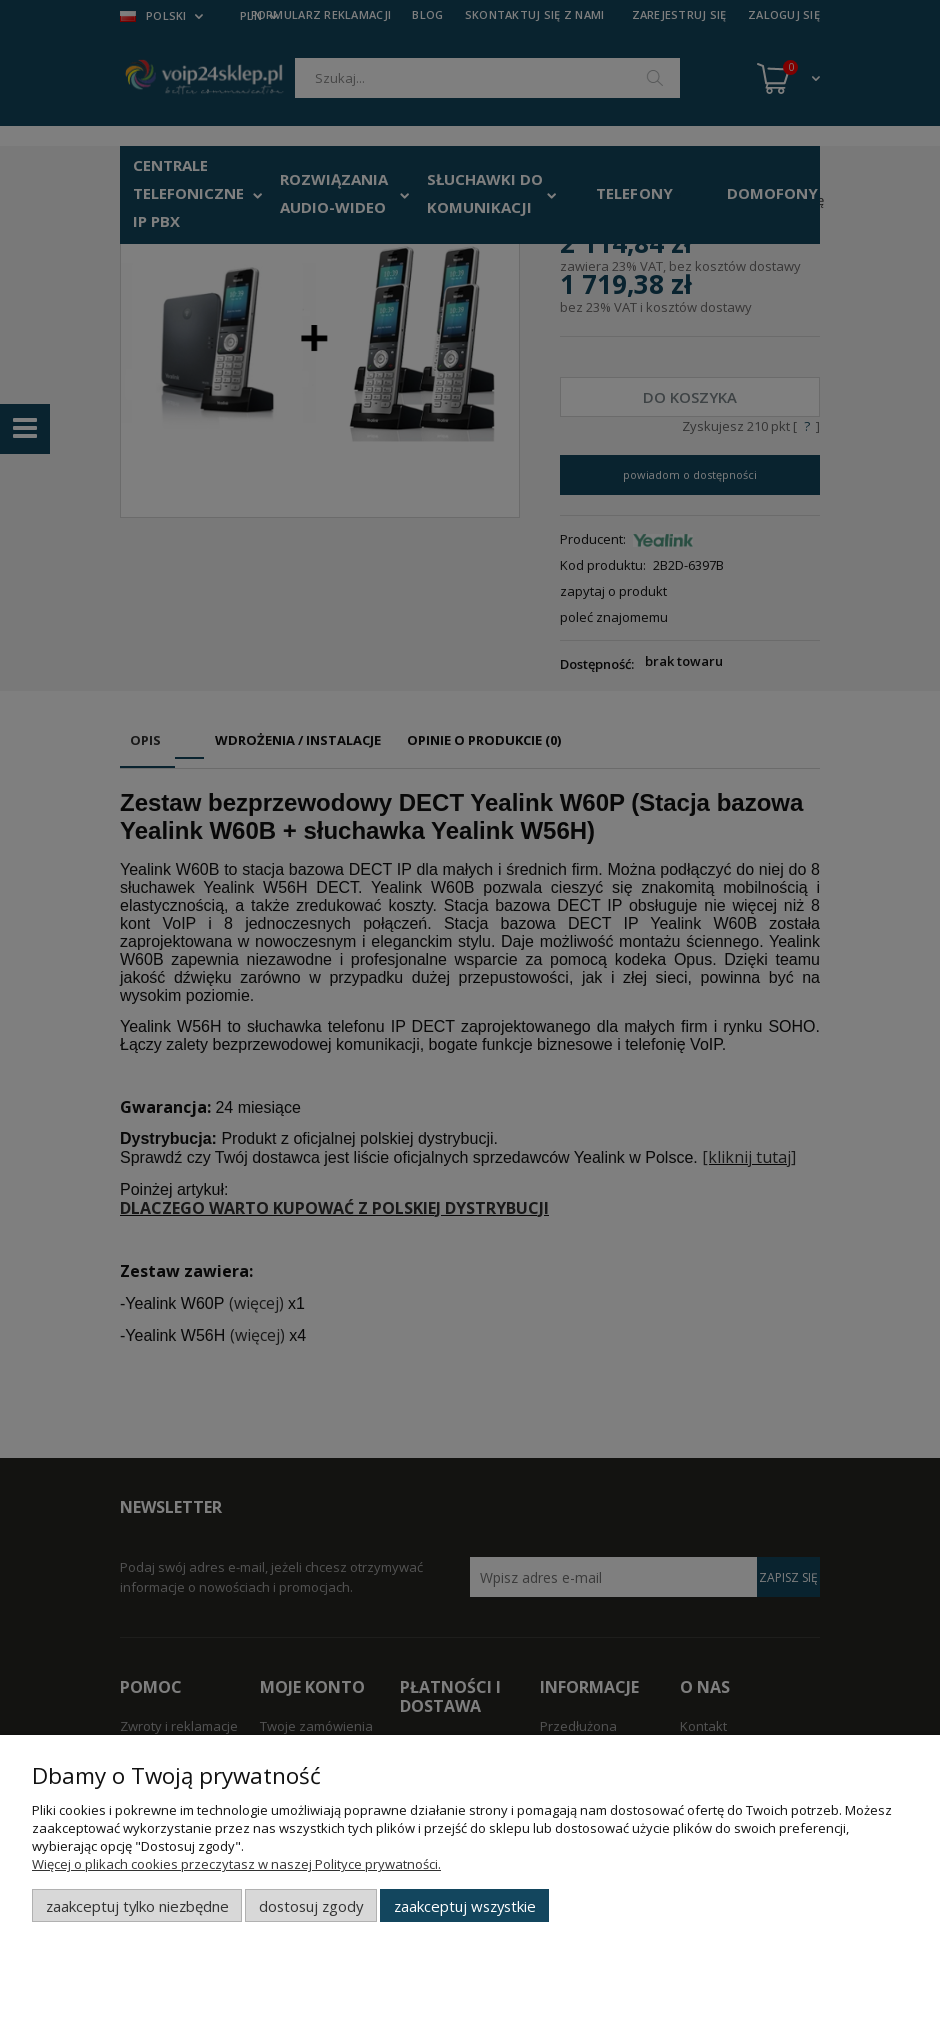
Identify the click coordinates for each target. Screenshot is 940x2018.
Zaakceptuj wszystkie (465, 1906)
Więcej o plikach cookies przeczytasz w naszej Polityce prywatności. (236, 1864)
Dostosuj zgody (311, 1906)
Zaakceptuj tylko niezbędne (137, 1906)
